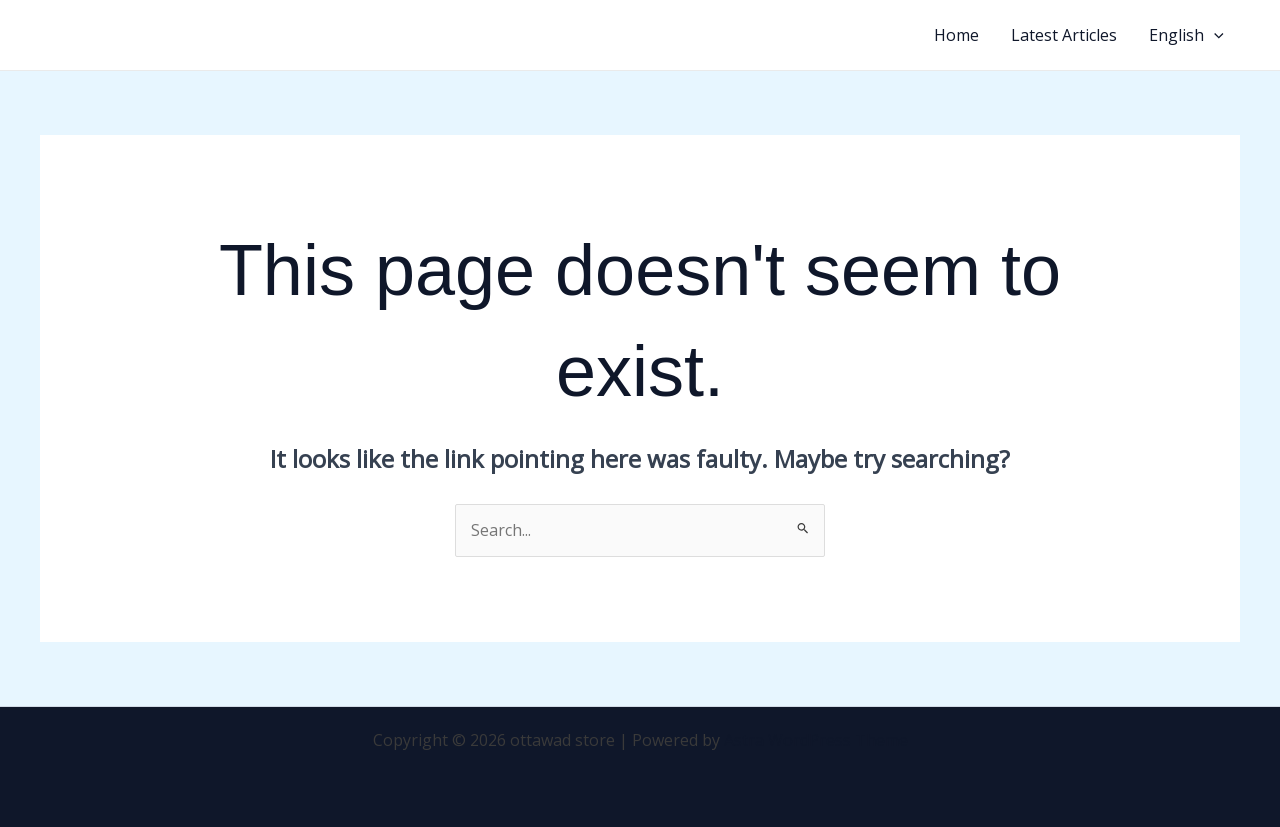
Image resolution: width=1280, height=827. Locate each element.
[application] (1214, 35)
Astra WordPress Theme (816, 740)
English (1186, 35)
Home (956, 35)
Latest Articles (1064, 35)
